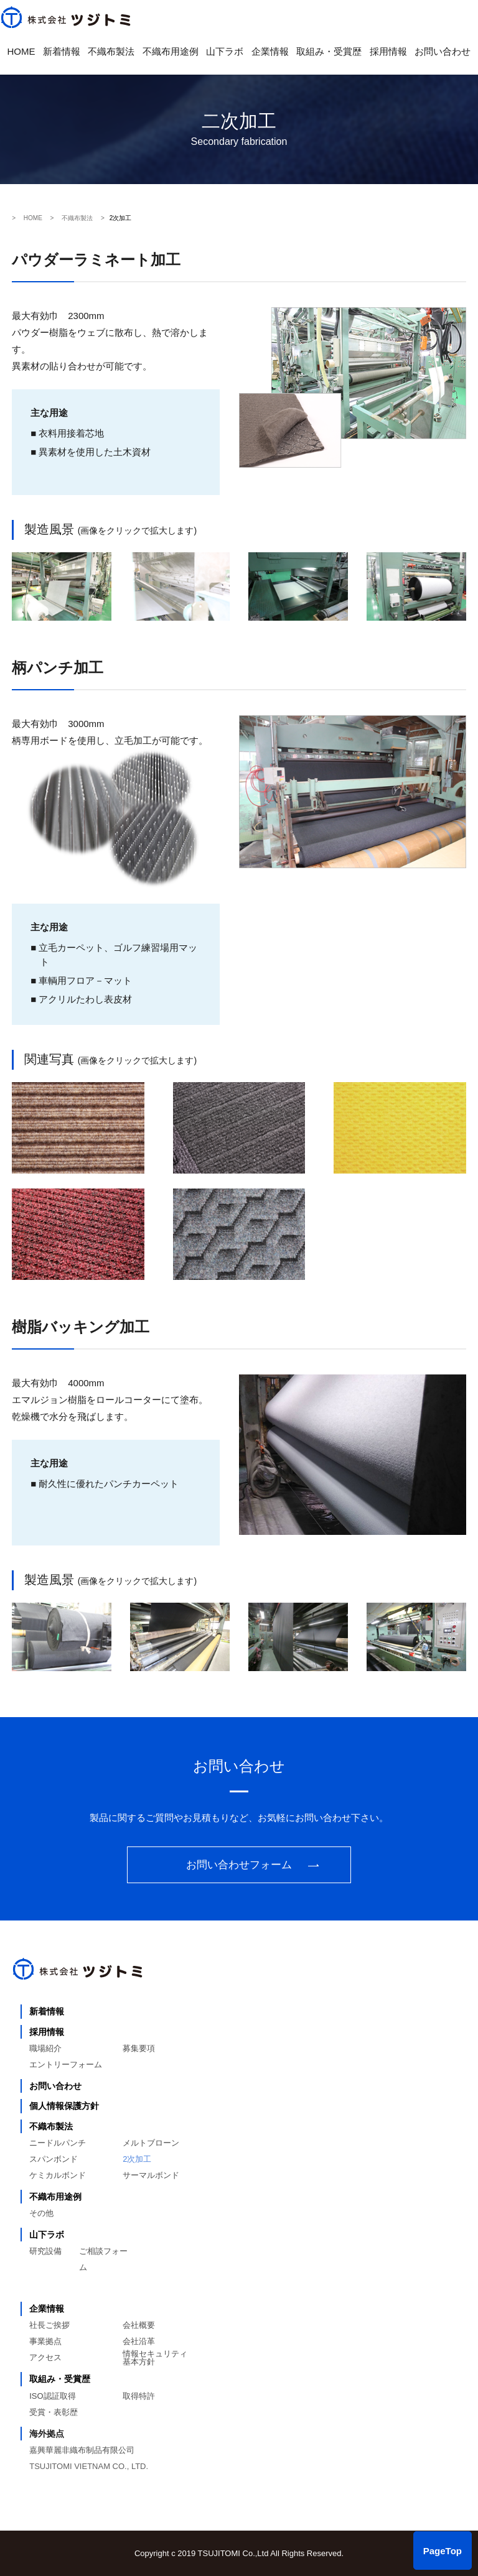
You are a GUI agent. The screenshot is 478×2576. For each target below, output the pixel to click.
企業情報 (270, 51)
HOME (21, 51)
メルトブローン (151, 2142)
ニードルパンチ (57, 2142)
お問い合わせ (443, 51)
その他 (41, 2213)
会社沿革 (139, 2341)
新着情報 (61, 51)
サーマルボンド (151, 2175)
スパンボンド (53, 2159)
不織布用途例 (171, 51)
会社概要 (139, 2325)
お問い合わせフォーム (239, 1865)
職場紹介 (45, 2048)
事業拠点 (45, 2341)
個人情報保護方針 (64, 2106)
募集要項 (139, 2048)
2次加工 (137, 2159)
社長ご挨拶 (49, 2325)
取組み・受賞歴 (329, 51)
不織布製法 (111, 51)
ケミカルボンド (57, 2175)
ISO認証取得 (52, 2396)
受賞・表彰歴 (53, 2412)
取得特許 (139, 2396)
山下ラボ (224, 51)
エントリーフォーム (65, 2064)
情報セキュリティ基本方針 (155, 2357)
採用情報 (388, 51)
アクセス (45, 2357)
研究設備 (45, 2251)
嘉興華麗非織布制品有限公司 (81, 2450)
